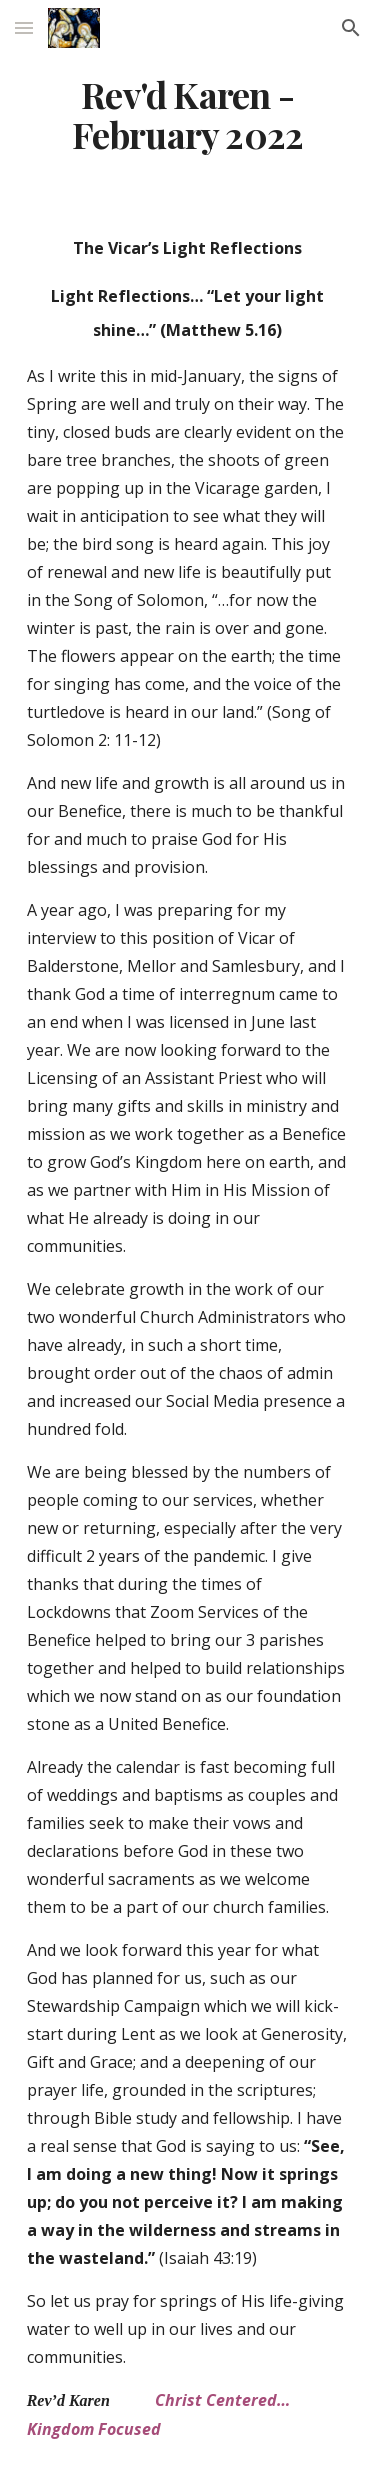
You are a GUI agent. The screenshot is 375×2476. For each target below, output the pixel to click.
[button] (24, 27)
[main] (188, 115)
